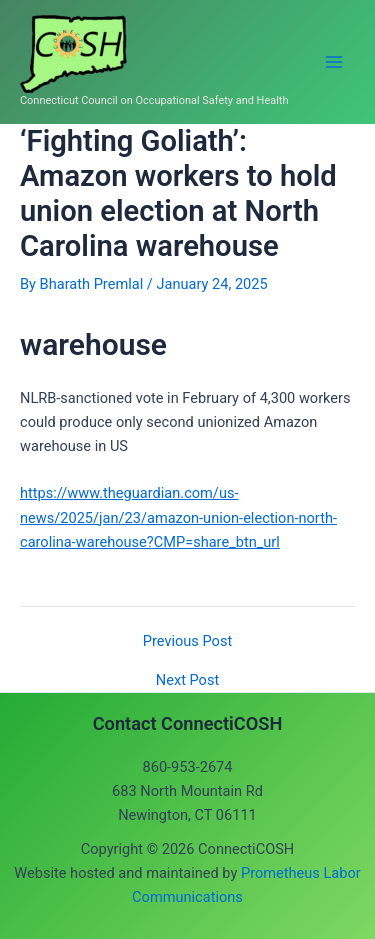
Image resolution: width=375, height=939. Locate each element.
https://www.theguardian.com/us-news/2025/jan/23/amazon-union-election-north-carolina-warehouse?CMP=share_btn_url (178, 517)
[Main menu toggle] (334, 62)
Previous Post (187, 641)
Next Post (187, 680)
